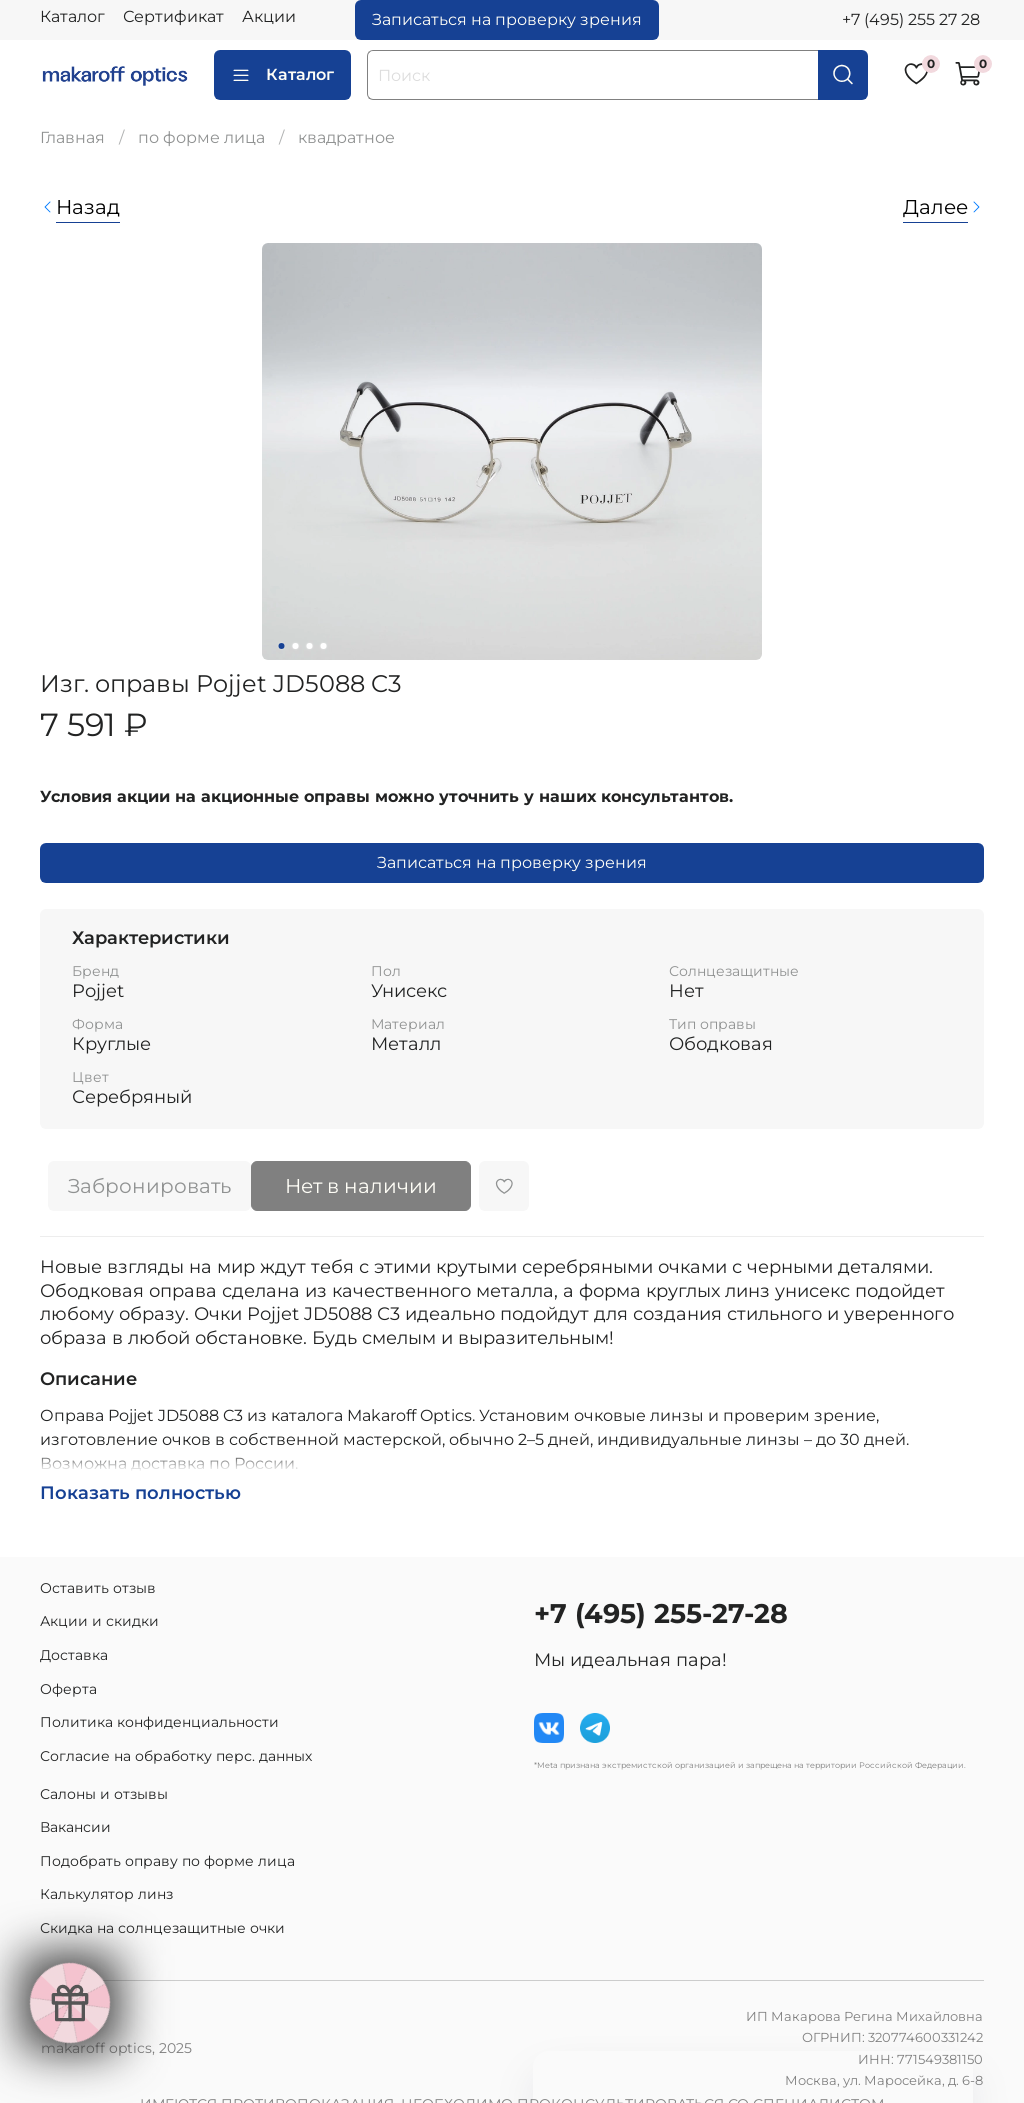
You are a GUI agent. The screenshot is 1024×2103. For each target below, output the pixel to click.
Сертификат (173, 16)
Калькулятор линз (106, 1894)
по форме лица (201, 137)
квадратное (346, 137)
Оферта (68, 1689)
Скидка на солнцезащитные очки (162, 1928)
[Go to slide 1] (282, 646)
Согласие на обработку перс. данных (176, 1756)
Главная (72, 137)
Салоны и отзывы (104, 1794)
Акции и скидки (99, 1621)
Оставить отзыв (98, 1588)
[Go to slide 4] (324, 646)
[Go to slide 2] (296, 646)
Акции (269, 16)
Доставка (74, 1655)
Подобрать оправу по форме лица (167, 1861)
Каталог (72, 16)
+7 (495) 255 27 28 (911, 19)
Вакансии (75, 1827)
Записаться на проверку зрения (507, 19)
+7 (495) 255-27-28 (661, 1613)
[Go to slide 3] (310, 646)
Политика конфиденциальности (159, 1722)
